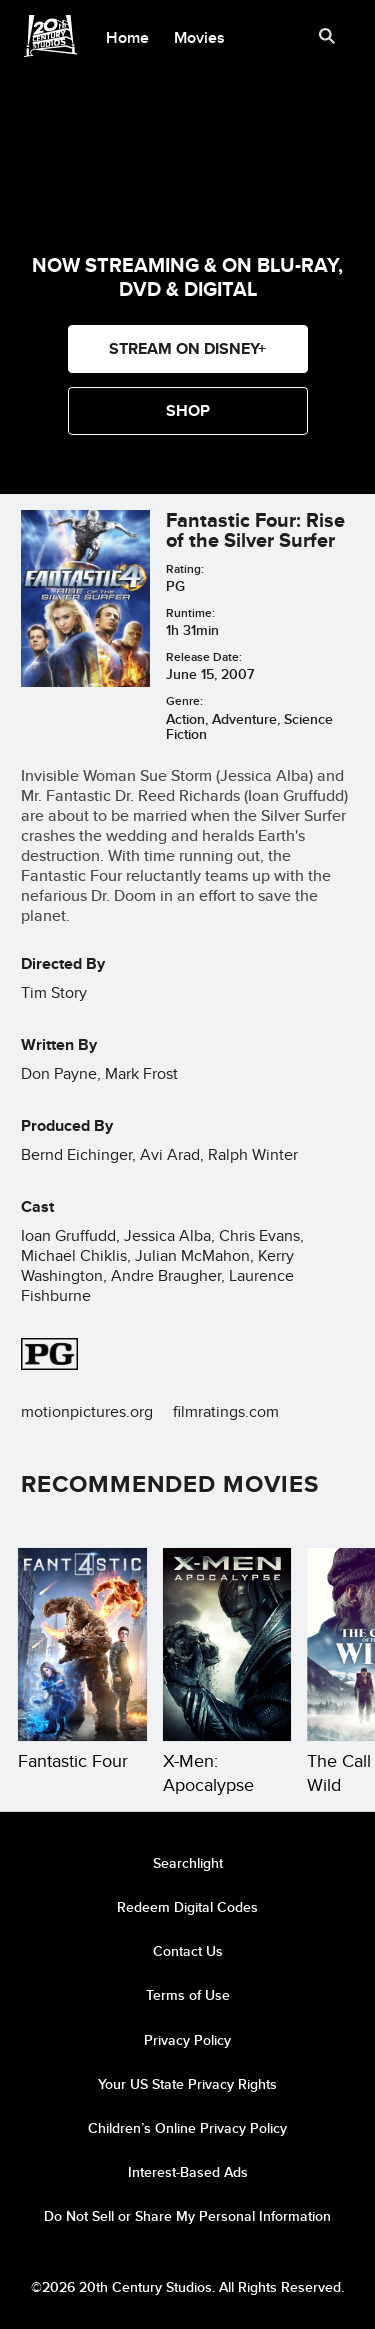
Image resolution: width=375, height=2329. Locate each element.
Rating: (185, 568)
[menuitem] (128, 36)
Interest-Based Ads (188, 2172)
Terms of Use (188, 1995)
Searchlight (188, 1863)
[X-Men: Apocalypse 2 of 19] (227, 1644)
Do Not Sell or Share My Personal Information (187, 2216)
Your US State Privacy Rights (187, 2084)
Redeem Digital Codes (187, 1907)
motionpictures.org (87, 1411)
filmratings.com (226, 1411)
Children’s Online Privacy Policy (187, 2128)
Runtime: (190, 612)
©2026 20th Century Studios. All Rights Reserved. (187, 2287)
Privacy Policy (187, 2040)
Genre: (184, 700)
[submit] (327, 36)
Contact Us (188, 1951)
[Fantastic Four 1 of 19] (82, 1644)
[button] (188, 411)
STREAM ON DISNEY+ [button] (187, 348)
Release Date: (204, 656)
